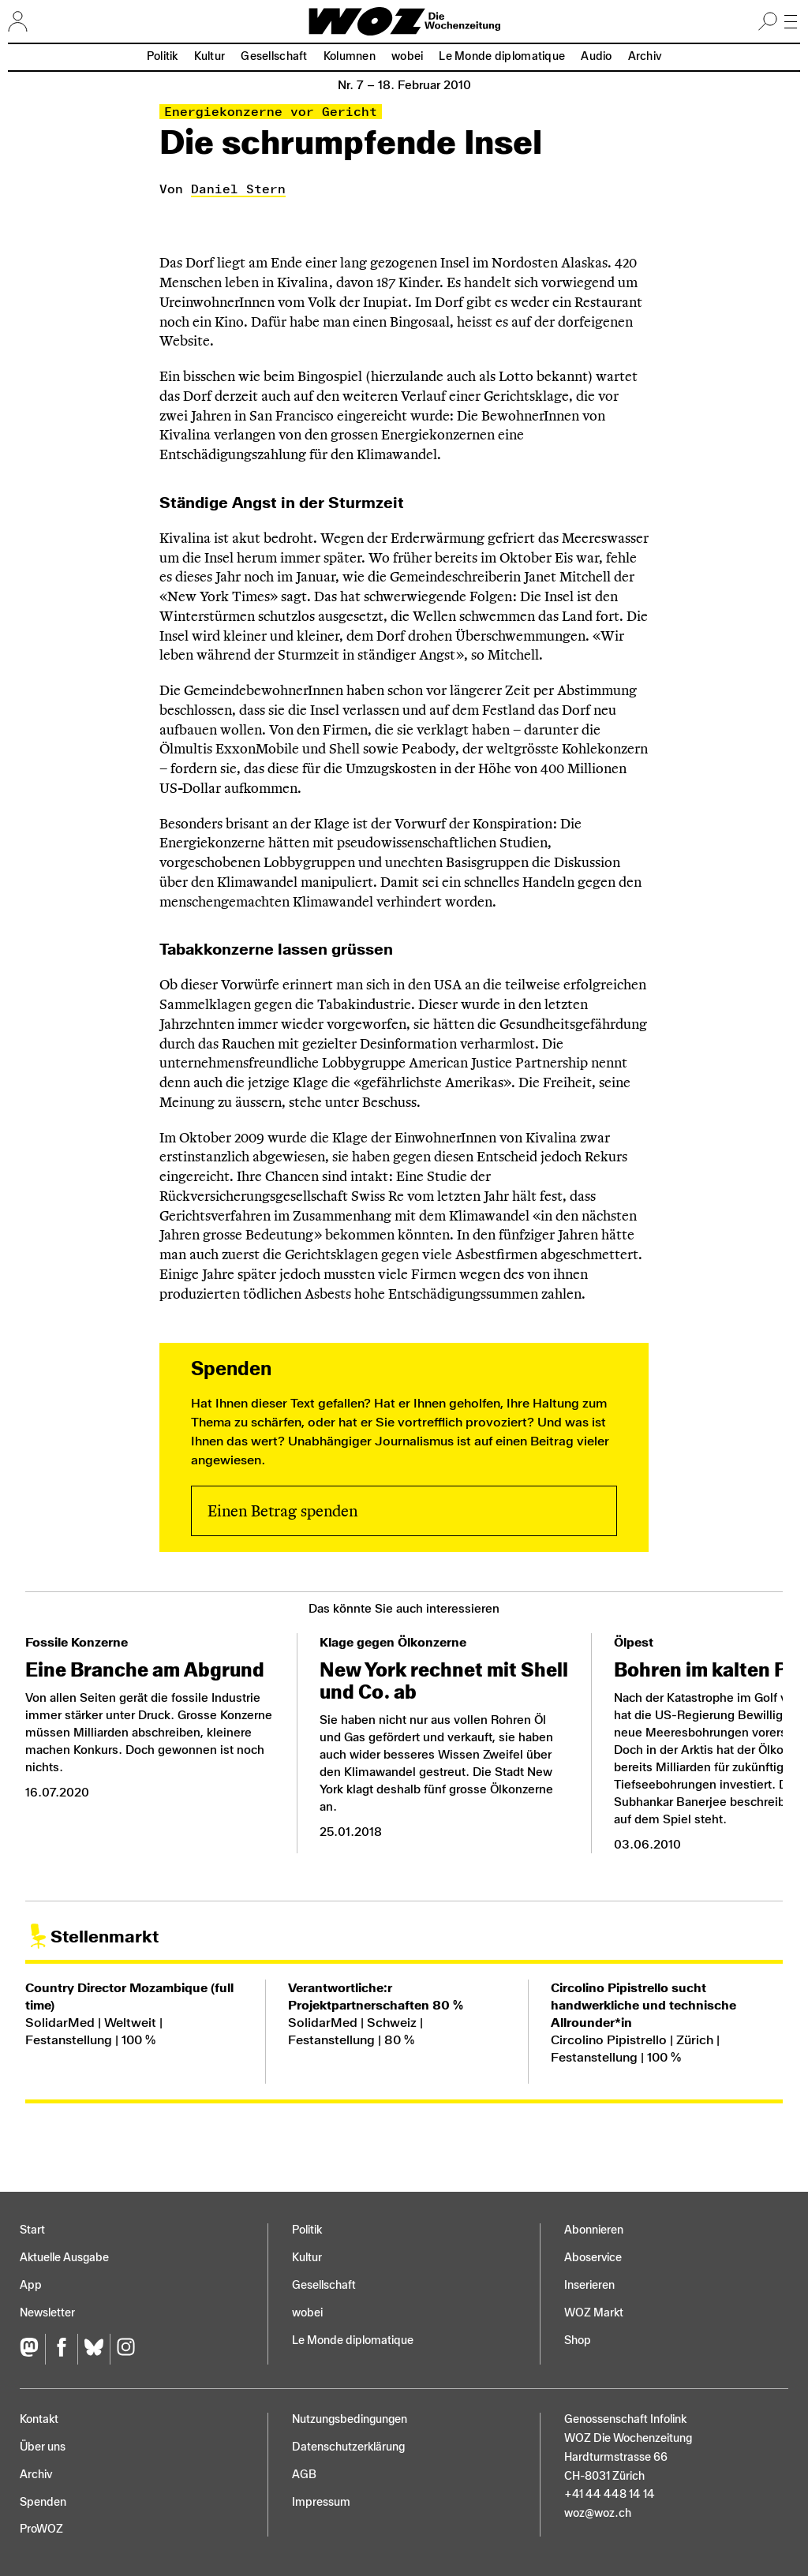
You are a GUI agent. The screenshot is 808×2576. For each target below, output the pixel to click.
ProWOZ (41, 2529)
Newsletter (47, 2313)
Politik (162, 56)
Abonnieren (593, 2230)
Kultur (210, 56)
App (31, 2285)
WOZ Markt (593, 2313)
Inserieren (589, 2285)
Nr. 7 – (404, 85)
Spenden (43, 2502)
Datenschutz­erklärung (348, 2447)
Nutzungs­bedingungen (349, 2419)
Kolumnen (350, 56)
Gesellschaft (274, 56)
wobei (407, 56)
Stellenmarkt (104, 1936)
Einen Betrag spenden (282, 1510)
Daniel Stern (238, 188)
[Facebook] (61, 2349)
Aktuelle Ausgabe (64, 2257)
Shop (577, 2340)
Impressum (321, 2502)
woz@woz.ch (597, 2513)
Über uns (42, 2447)
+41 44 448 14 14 (609, 2494)
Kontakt (39, 2419)
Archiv (645, 56)
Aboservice (593, 2257)
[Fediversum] (32, 2349)
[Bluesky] (93, 2349)
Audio (596, 56)
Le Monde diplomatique (502, 56)
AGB (304, 2474)
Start (32, 2230)
